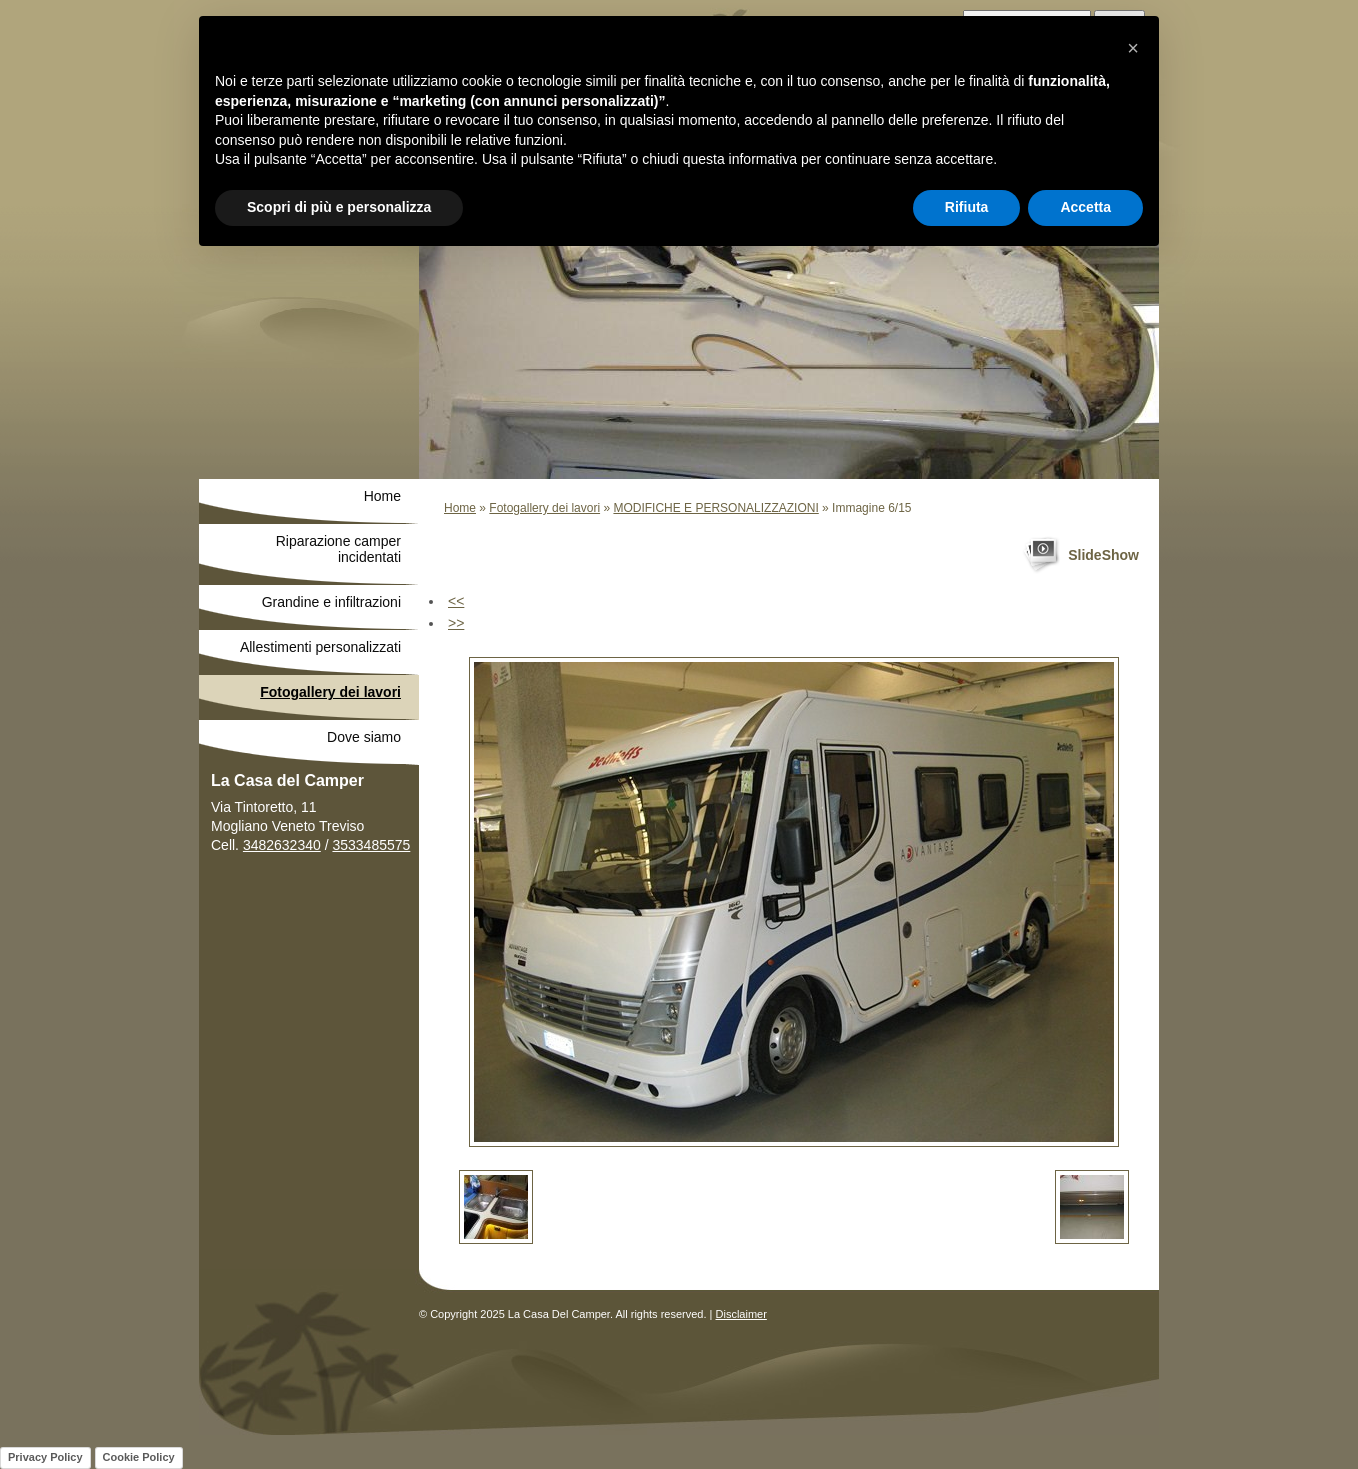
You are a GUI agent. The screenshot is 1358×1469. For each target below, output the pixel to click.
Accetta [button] (1085, 207)
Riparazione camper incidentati (338, 549)
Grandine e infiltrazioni (331, 602)
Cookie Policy (139, 1457)
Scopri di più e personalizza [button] (339, 207)
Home (460, 508)
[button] (1133, 48)
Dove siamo (364, 737)
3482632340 (282, 845)
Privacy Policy (45, 1457)
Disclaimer (741, 1314)
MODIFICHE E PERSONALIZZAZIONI (715, 508)
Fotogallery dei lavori (544, 508)
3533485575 (371, 845)
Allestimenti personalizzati (320, 647)
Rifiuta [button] (967, 207)
